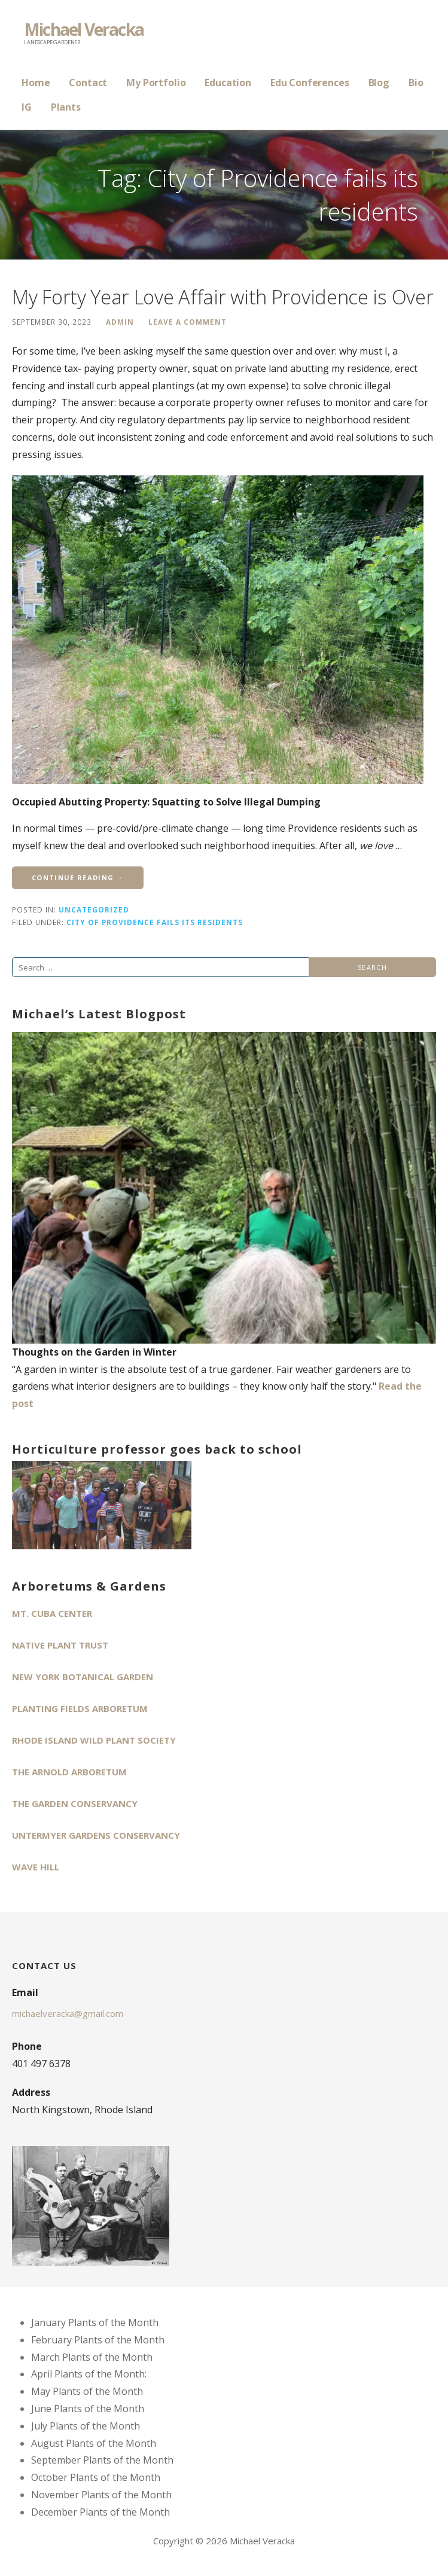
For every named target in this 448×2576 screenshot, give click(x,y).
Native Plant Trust (60, 1645)
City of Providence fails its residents (154, 922)
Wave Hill (35, 1867)
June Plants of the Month (87, 2408)
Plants (66, 107)
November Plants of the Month (101, 2494)
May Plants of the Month (87, 2391)
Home (36, 82)
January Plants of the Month (95, 2322)
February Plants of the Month (97, 2339)
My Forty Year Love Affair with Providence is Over (222, 296)
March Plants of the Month (92, 2357)
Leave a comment (187, 321)
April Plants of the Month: (89, 2373)
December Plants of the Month (100, 2512)
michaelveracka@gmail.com (67, 2013)
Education (228, 82)
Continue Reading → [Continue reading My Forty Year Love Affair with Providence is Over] (78, 877)
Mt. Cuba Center (52, 1613)
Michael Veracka (84, 29)
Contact (88, 82)
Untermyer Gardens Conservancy (96, 1835)
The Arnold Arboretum (69, 1772)
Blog (378, 82)
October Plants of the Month (95, 2477)
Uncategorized (94, 909)
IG (27, 107)
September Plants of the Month (102, 2460)
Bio (416, 82)
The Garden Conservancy (75, 1803)
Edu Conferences (309, 82)
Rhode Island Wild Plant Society (94, 1740)
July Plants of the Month (85, 2425)
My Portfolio (155, 82)
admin (120, 321)
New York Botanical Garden (82, 1677)
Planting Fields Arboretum (80, 1708)
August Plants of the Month (93, 2443)
